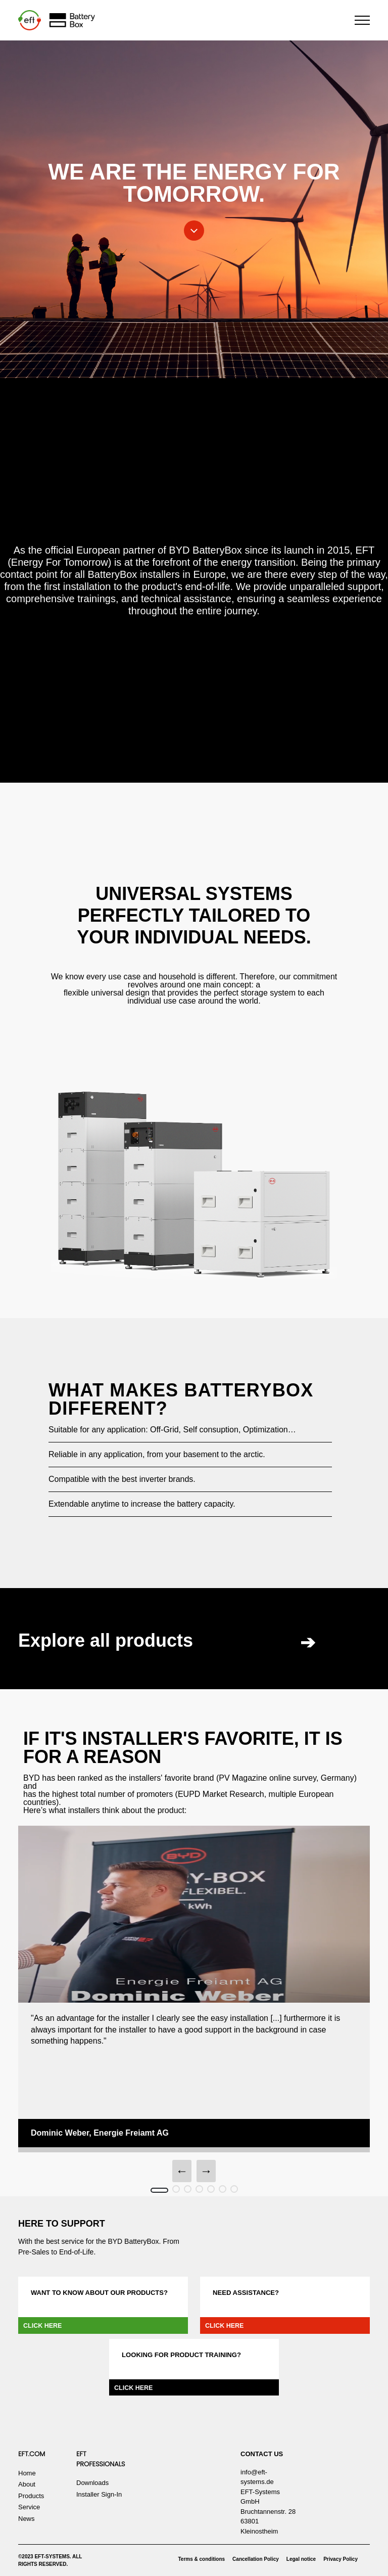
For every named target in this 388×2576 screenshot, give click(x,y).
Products (31, 2496)
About (26, 2484)
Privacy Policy (340, 2559)
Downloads (92, 2483)
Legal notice (301, 2559)
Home (27, 2473)
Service (29, 2507)
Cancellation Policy (255, 2559)
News (26, 2518)
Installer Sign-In (99, 2494)
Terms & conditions (201, 2559)
